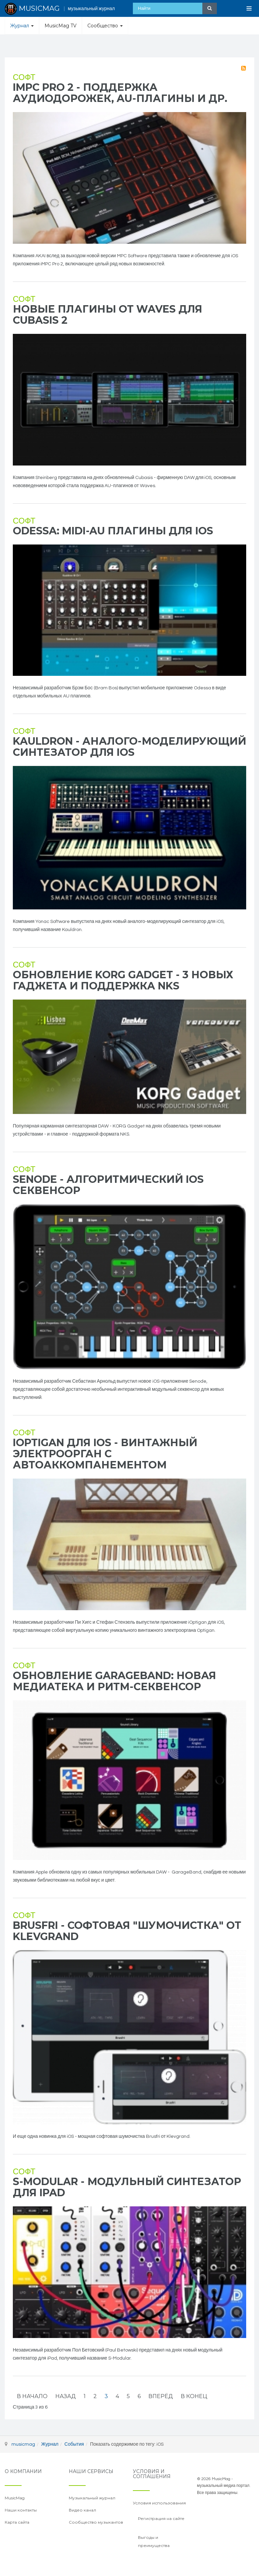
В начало (32, 2396)
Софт (24, 77)
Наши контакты (21, 2510)
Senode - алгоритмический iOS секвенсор (108, 1185)
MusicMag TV (61, 26)
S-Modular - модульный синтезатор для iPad (127, 2187)
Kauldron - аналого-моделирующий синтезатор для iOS (129, 747)
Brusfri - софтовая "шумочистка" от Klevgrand (127, 1931)
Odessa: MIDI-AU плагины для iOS (113, 531)
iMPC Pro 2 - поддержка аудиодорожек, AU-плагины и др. (120, 93)
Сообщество (105, 26)
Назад (65, 2396)
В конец (194, 2396)
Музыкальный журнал (92, 2497)
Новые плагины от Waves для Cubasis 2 (107, 314)
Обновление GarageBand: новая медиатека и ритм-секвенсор (114, 1681)
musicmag (23, 2444)
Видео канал (82, 2510)
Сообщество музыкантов (96, 2522)
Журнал (22, 26)
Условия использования (159, 2502)
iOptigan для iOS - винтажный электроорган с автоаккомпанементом (105, 1453)
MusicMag (15, 2497)
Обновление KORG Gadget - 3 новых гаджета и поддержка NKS (123, 980)
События (74, 2444)
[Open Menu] (249, 8)
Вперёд (160, 2396)
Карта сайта (17, 2522)
